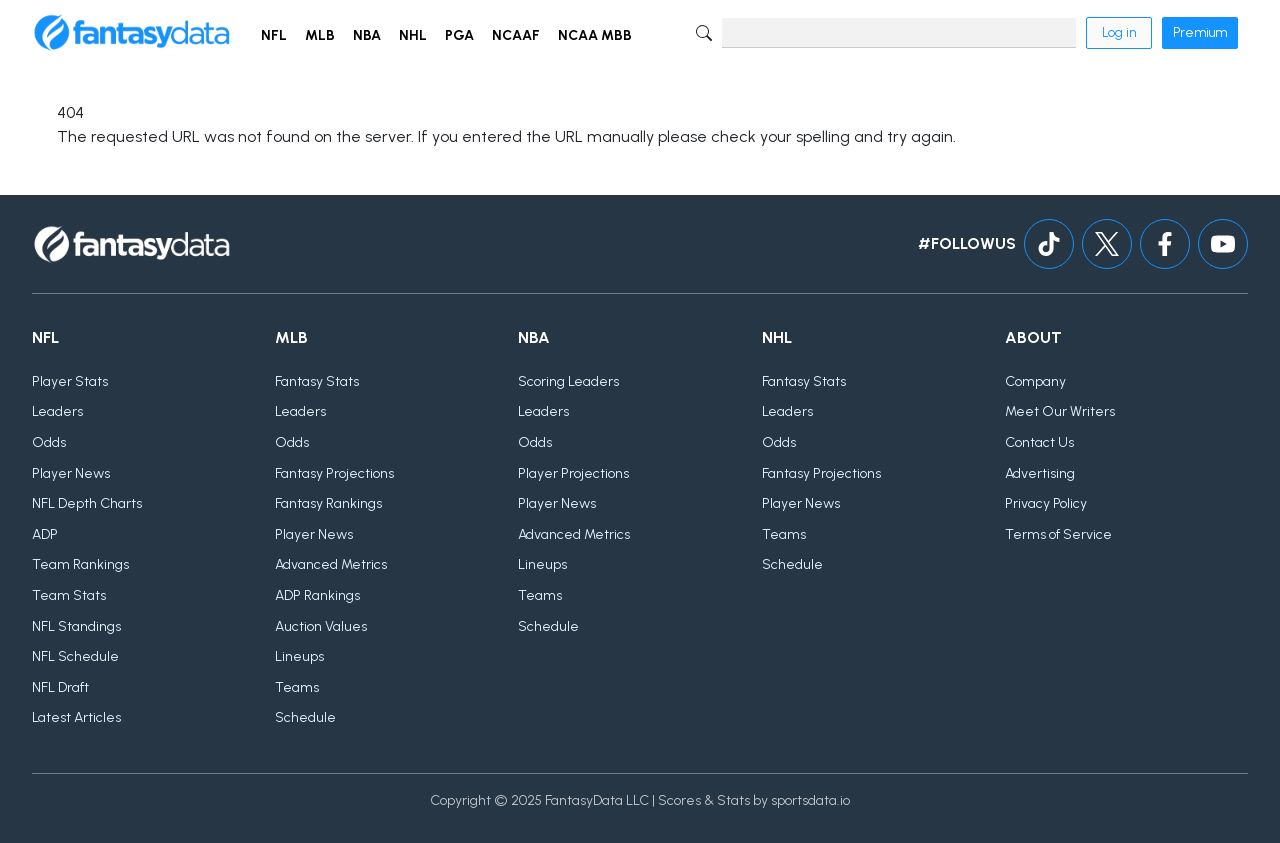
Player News (71, 473)
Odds (49, 442)
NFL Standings (76, 626)
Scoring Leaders (568, 381)
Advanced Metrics (331, 564)
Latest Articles (76, 717)
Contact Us (1039, 442)
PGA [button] (459, 35)
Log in (1119, 32)
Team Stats (69, 595)
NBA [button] (367, 35)
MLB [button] (320, 35)
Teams (297, 687)
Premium (1200, 32)
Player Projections (573, 473)
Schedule (305, 717)
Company (1035, 381)
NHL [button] (413, 35)
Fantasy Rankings (328, 503)
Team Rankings (80, 564)
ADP (45, 534)
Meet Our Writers (1060, 411)
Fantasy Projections (334, 473)
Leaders (57, 411)
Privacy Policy (1046, 503)
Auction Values (321, 626)
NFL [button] (274, 35)
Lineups (299, 656)
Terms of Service (1058, 534)
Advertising (1040, 473)
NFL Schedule (75, 656)
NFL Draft (60, 687)
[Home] (132, 33)
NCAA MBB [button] (595, 35)
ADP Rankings (317, 595)
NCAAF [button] (516, 35)
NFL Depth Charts (87, 503)
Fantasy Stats (317, 381)
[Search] (899, 33)
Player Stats (70, 381)
